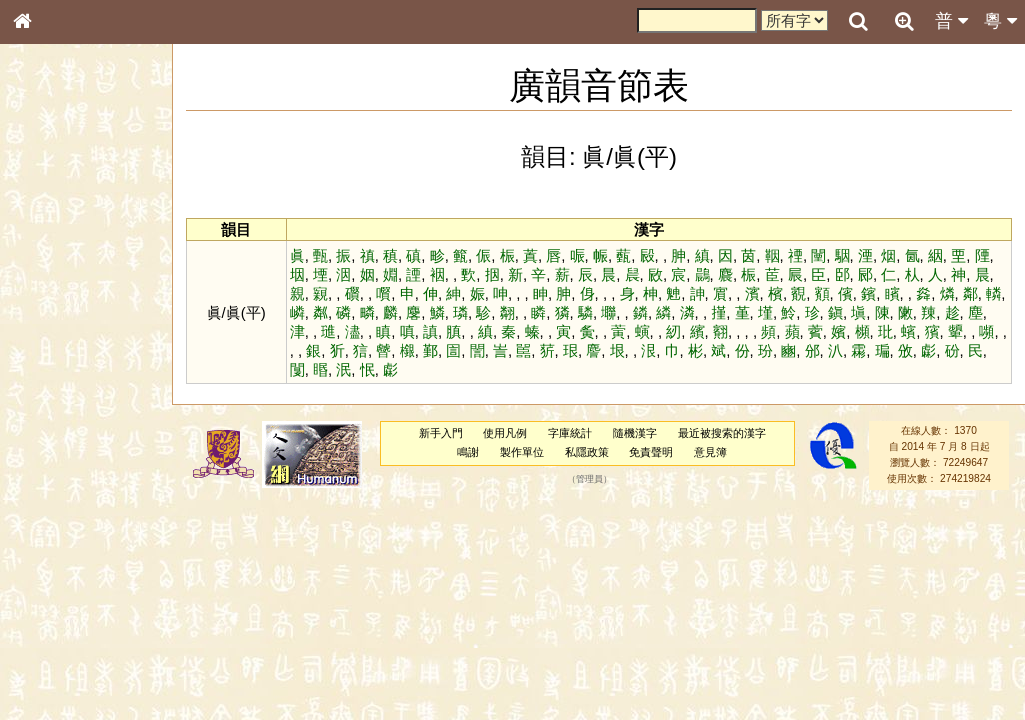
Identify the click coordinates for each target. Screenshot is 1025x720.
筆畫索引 (49, 285)
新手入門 (441, 433)
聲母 (40, 526)
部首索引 (49, 267)
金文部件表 (55, 322)
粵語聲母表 (55, 410)
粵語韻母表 (55, 429)
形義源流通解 (61, 340)
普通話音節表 (61, 544)
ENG (88, 220)
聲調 (95, 526)
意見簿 (710, 452)
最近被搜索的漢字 (722, 433)
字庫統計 (570, 433)
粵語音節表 (55, 392)
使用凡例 (505, 433)
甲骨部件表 (55, 303)
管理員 (589, 479)
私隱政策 (587, 452)
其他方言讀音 (61, 562)
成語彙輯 (49, 651)
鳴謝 (468, 452)
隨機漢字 (635, 433)
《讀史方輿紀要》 (73, 633)
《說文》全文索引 (73, 615)
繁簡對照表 (55, 669)
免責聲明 (651, 452)
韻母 (68, 526)
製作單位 (522, 452)
